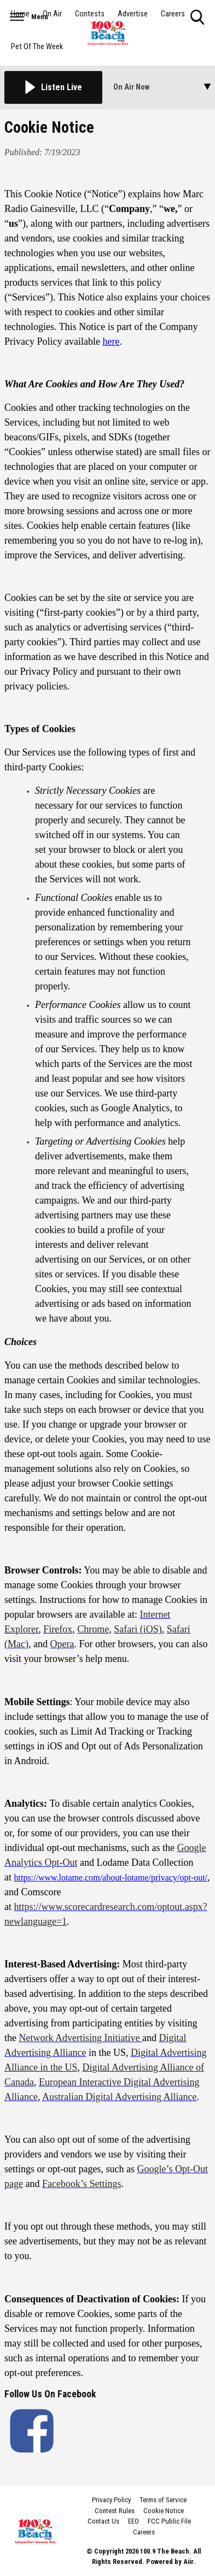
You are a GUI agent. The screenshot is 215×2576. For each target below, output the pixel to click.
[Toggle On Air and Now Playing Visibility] (162, 87)
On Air (52, 14)
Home (20, 14)
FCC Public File (169, 2521)
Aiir (188, 2561)
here (110, 341)
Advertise (133, 14)
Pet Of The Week (37, 46)
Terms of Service (163, 2500)
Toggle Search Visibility (198, 17)
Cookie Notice (163, 2511)
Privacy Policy (111, 2500)
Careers (173, 14)
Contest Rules (115, 2511)
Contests (89, 14)
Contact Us (103, 2521)
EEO (133, 2521)
